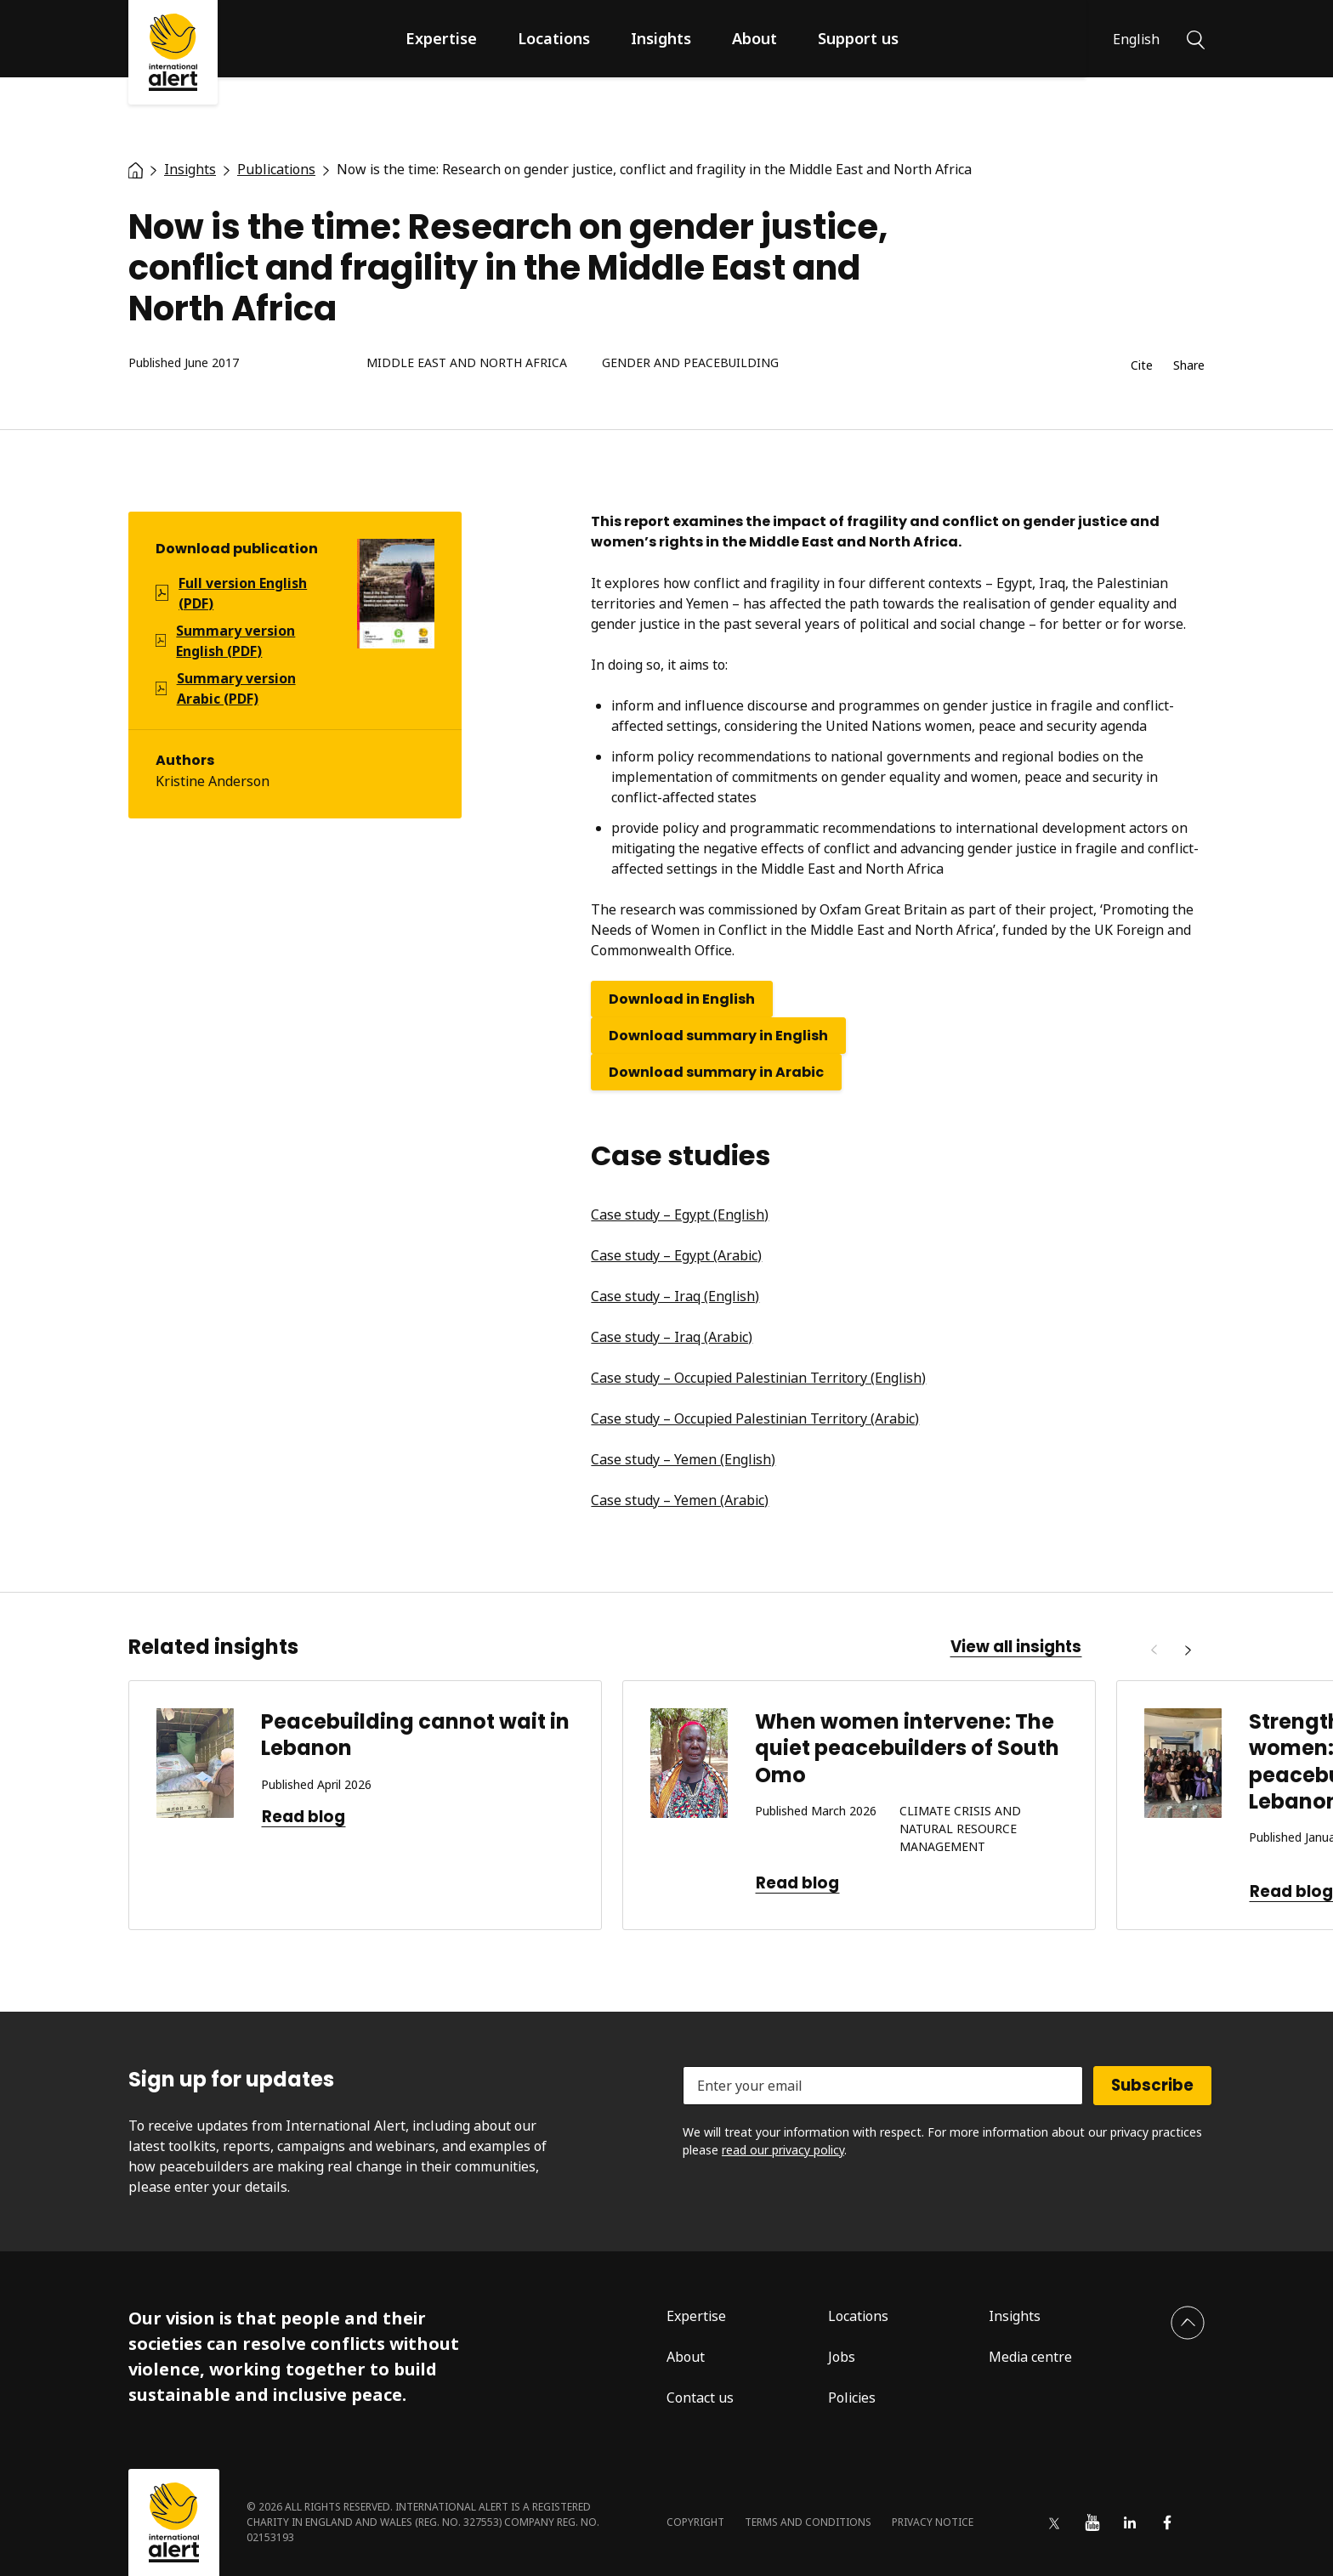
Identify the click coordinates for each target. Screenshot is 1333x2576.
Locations (554, 38)
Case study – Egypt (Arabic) (676, 1255)
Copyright (695, 2522)
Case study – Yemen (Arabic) (680, 1500)
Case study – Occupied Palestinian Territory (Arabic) (755, 1418)
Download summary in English (718, 1035)
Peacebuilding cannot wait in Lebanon (415, 1734)
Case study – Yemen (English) (683, 1459)
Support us (858, 38)
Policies (852, 2397)
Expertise (441, 38)
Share (1189, 366)
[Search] (1196, 38)
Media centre (1030, 2356)
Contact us (700, 2397)
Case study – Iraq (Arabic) (671, 1337)
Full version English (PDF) (243, 593)
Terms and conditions (808, 2522)
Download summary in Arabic (716, 1072)
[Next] (1188, 1650)
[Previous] (1154, 1650)
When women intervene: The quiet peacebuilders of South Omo (907, 1747)
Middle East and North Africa (466, 363)
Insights (661, 38)
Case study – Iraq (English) (675, 1296)
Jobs (841, 2356)
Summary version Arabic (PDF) (236, 688)
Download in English (682, 999)
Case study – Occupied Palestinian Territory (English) (758, 1377)
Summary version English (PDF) (235, 640)
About (754, 38)
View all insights (1015, 1647)
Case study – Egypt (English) (680, 1214)
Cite (1142, 366)
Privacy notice (932, 2522)
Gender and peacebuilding (690, 363)
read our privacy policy (783, 2150)
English (1136, 39)
